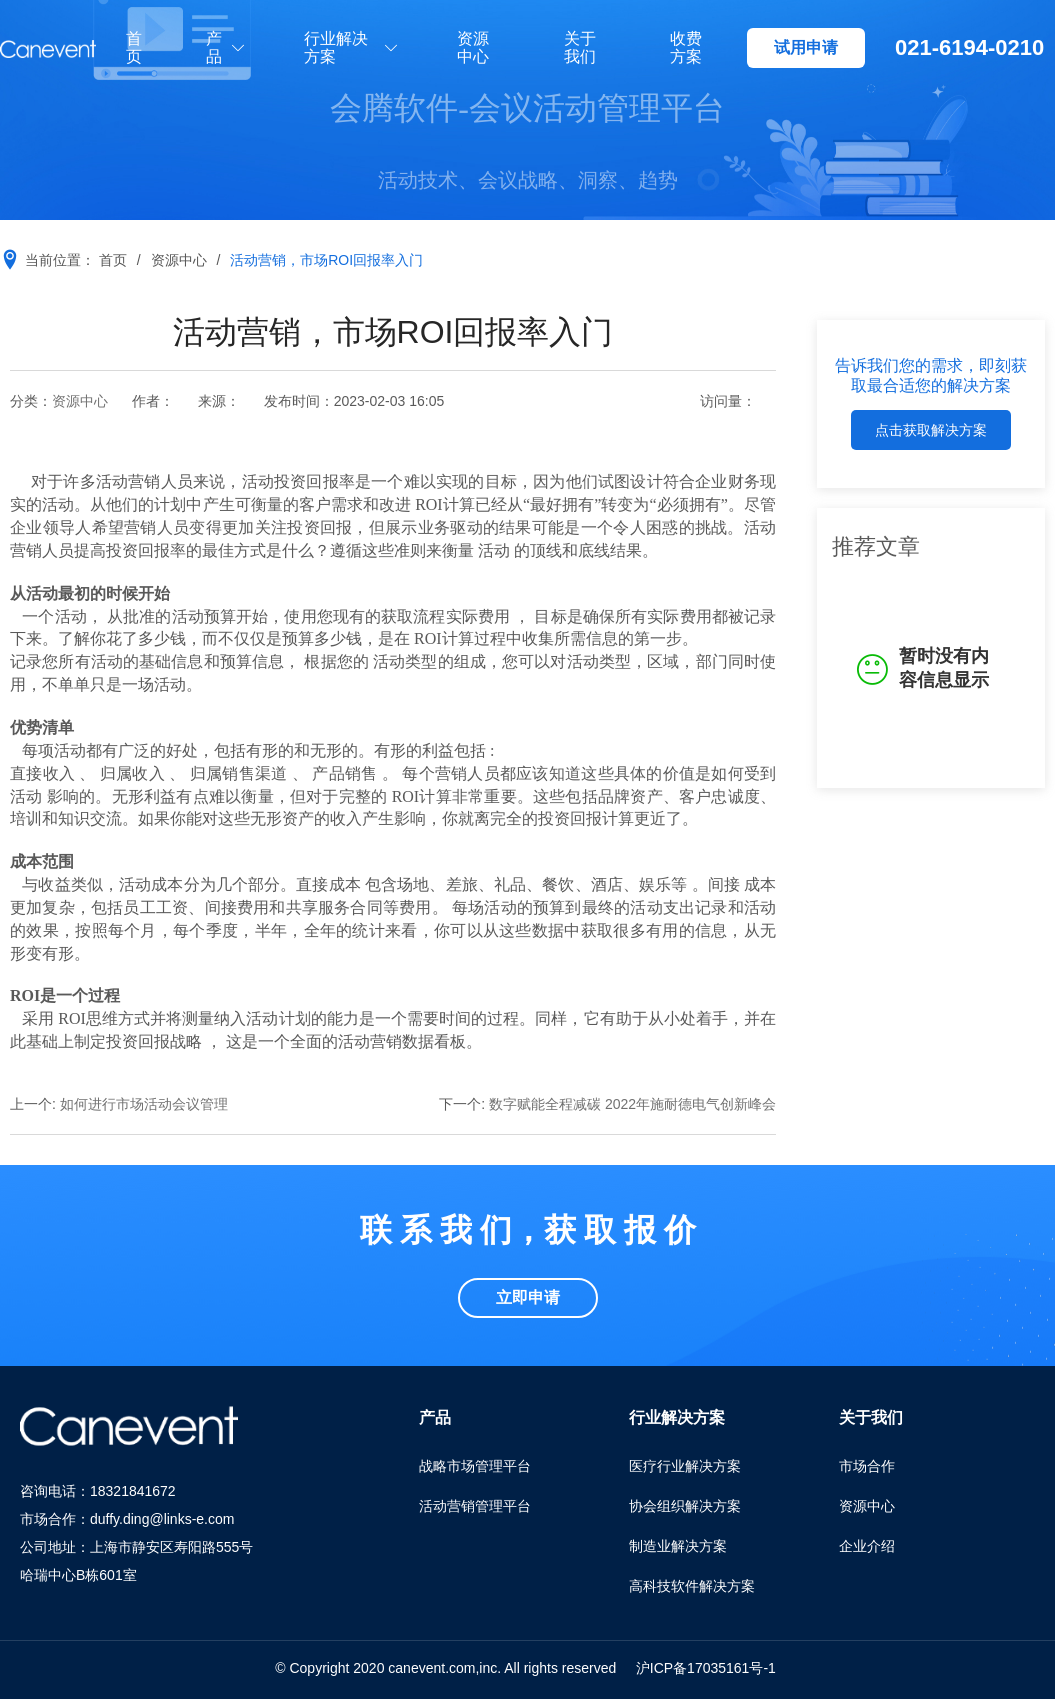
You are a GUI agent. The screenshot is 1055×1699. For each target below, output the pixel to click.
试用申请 (806, 47)
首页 (134, 47)
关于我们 (580, 47)
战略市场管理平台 (475, 1466)
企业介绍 (867, 1546)
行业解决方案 (336, 47)
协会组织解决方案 (685, 1506)
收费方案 (686, 47)
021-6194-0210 (969, 47)
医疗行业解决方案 (685, 1466)
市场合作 (867, 1466)
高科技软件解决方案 (692, 1586)
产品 (214, 47)
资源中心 (473, 47)
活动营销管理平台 (475, 1506)
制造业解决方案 (678, 1546)
